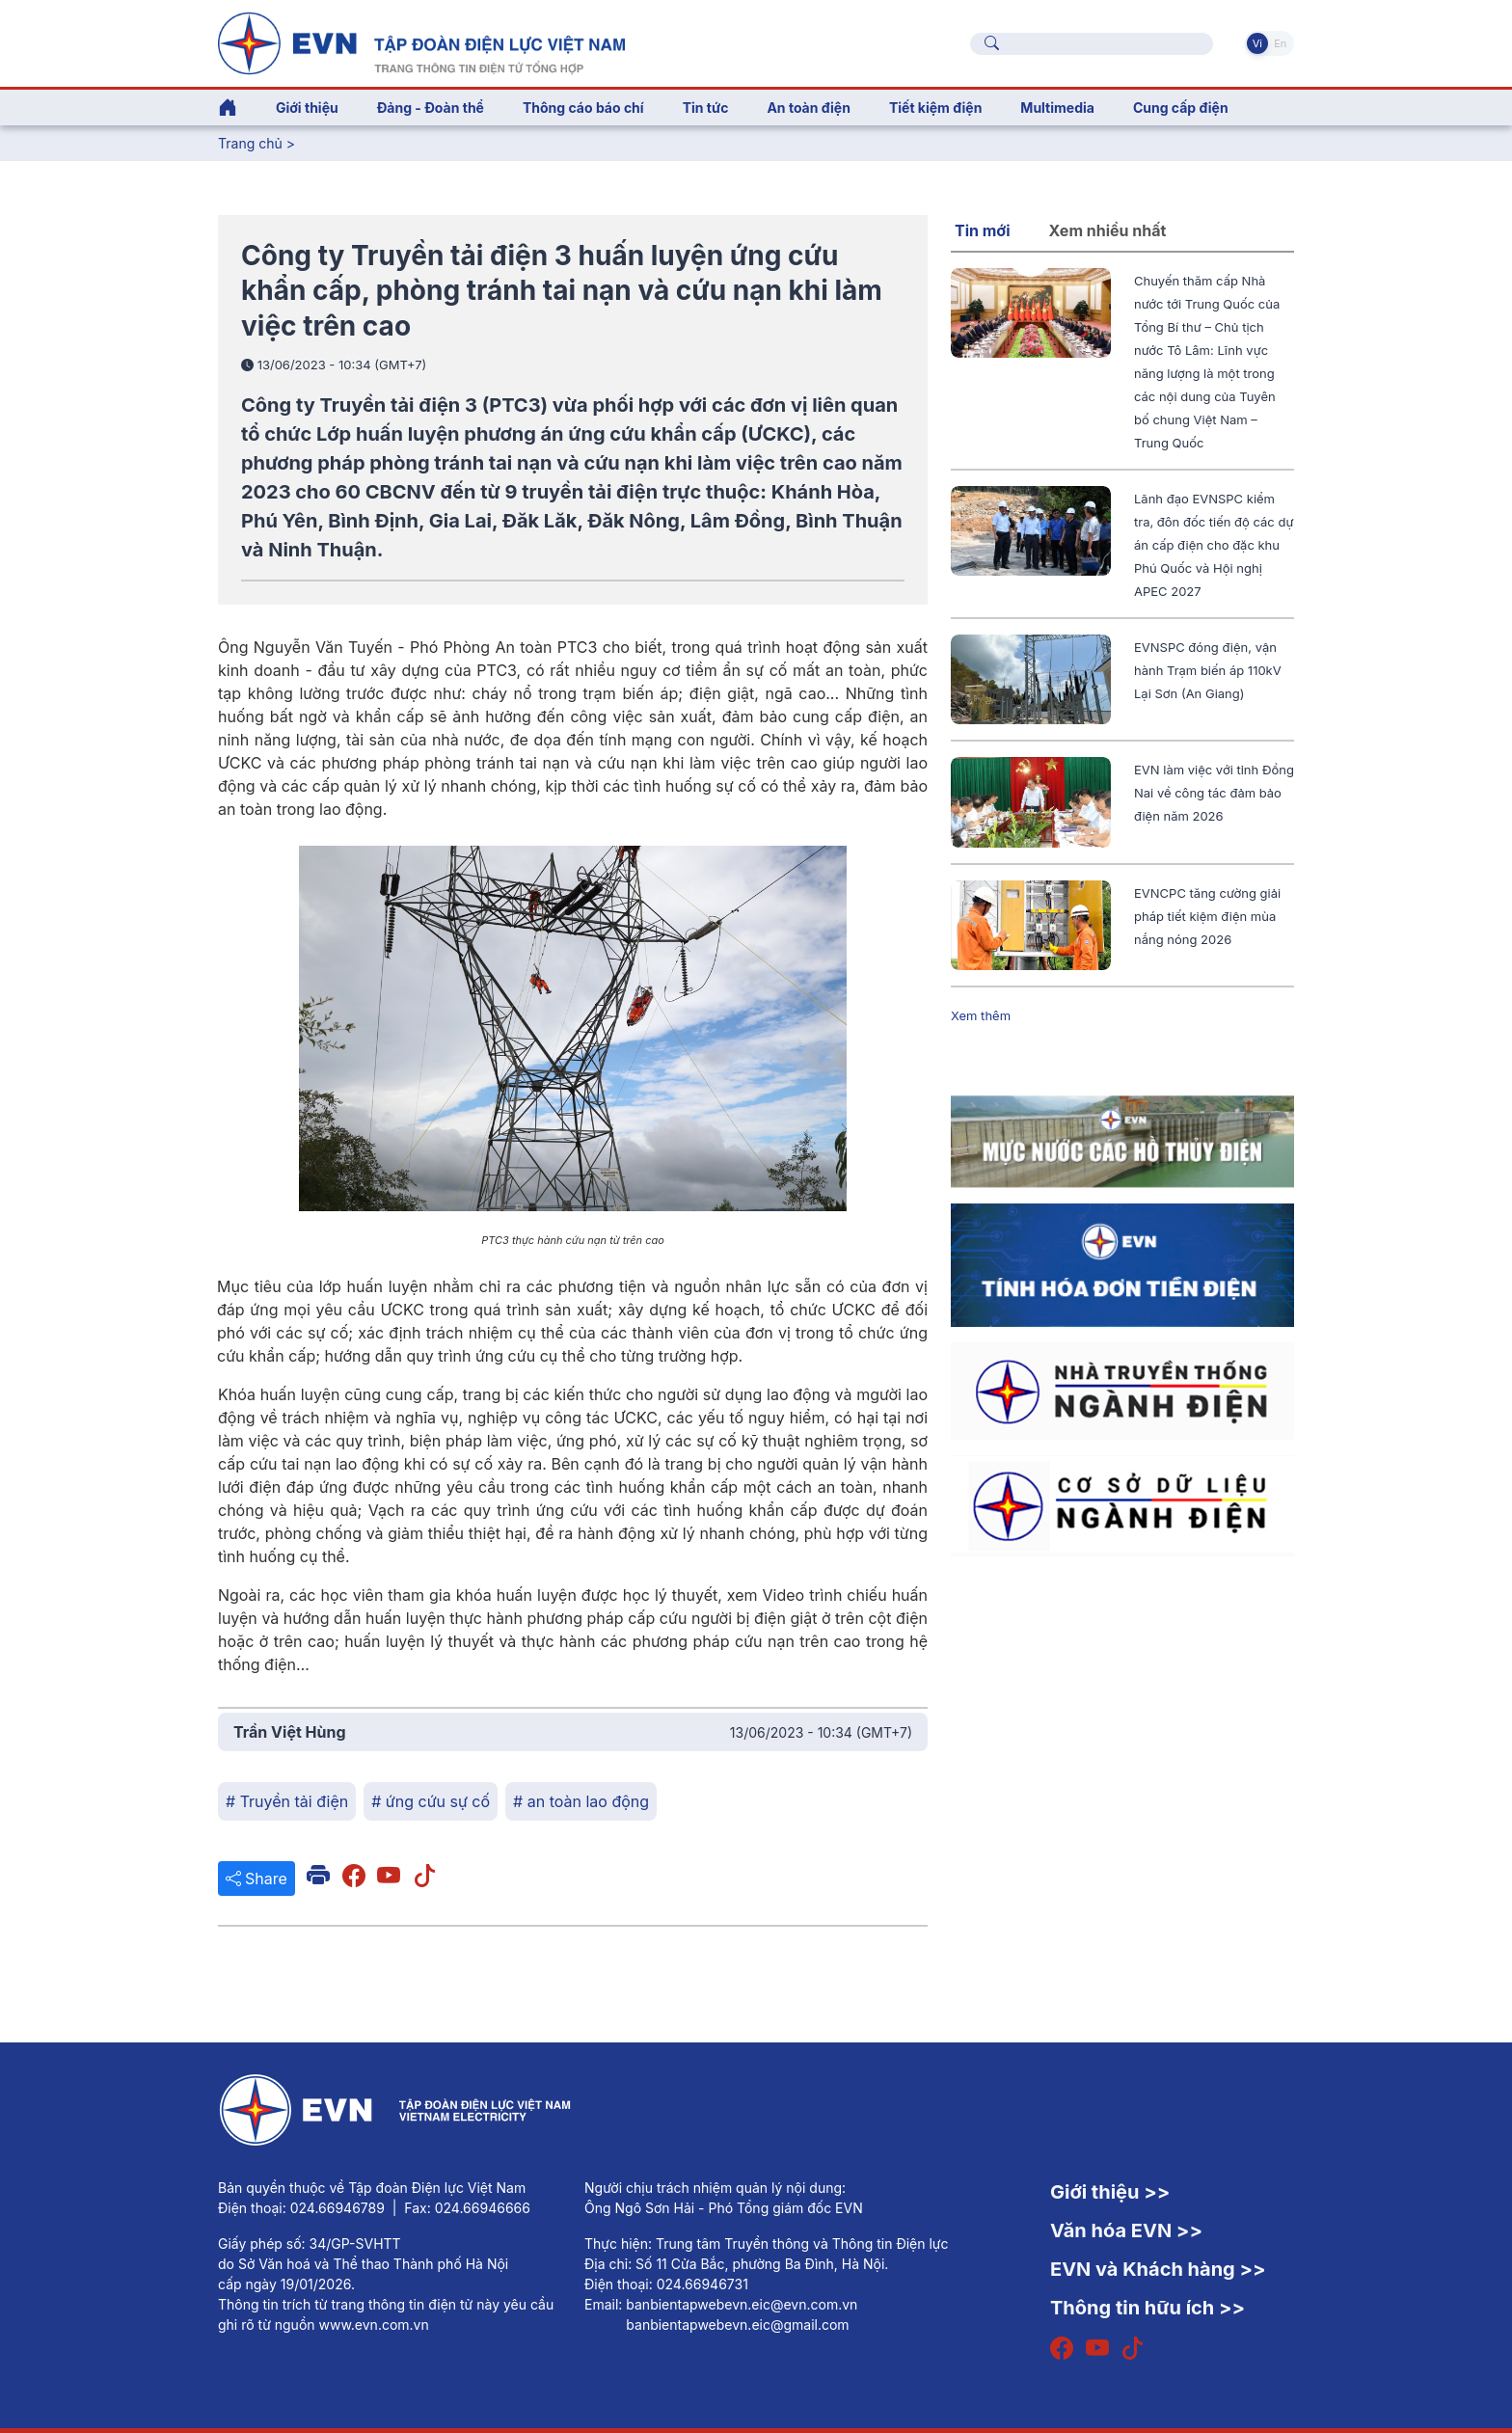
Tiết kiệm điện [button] (935, 107)
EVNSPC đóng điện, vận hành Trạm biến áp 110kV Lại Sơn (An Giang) (1208, 670)
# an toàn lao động (581, 1801)
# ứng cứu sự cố (430, 1801)
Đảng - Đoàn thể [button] (430, 107)
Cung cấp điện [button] (1180, 107)
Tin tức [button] (706, 107)
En (1280, 43)
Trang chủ (250, 143)
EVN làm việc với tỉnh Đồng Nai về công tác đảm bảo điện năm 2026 (1214, 793)
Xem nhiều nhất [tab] (1108, 230)
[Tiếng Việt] (421, 41)
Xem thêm (981, 1015)
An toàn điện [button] (808, 107)
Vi (1257, 43)
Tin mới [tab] (983, 230)
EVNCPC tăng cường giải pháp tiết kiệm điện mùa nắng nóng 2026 (1207, 916)
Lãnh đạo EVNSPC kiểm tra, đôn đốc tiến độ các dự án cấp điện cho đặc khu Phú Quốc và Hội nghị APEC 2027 (1213, 545)
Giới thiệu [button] (307, 107)
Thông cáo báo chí (583, 107)
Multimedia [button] (1057, 107)
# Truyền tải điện (287, 1801)
